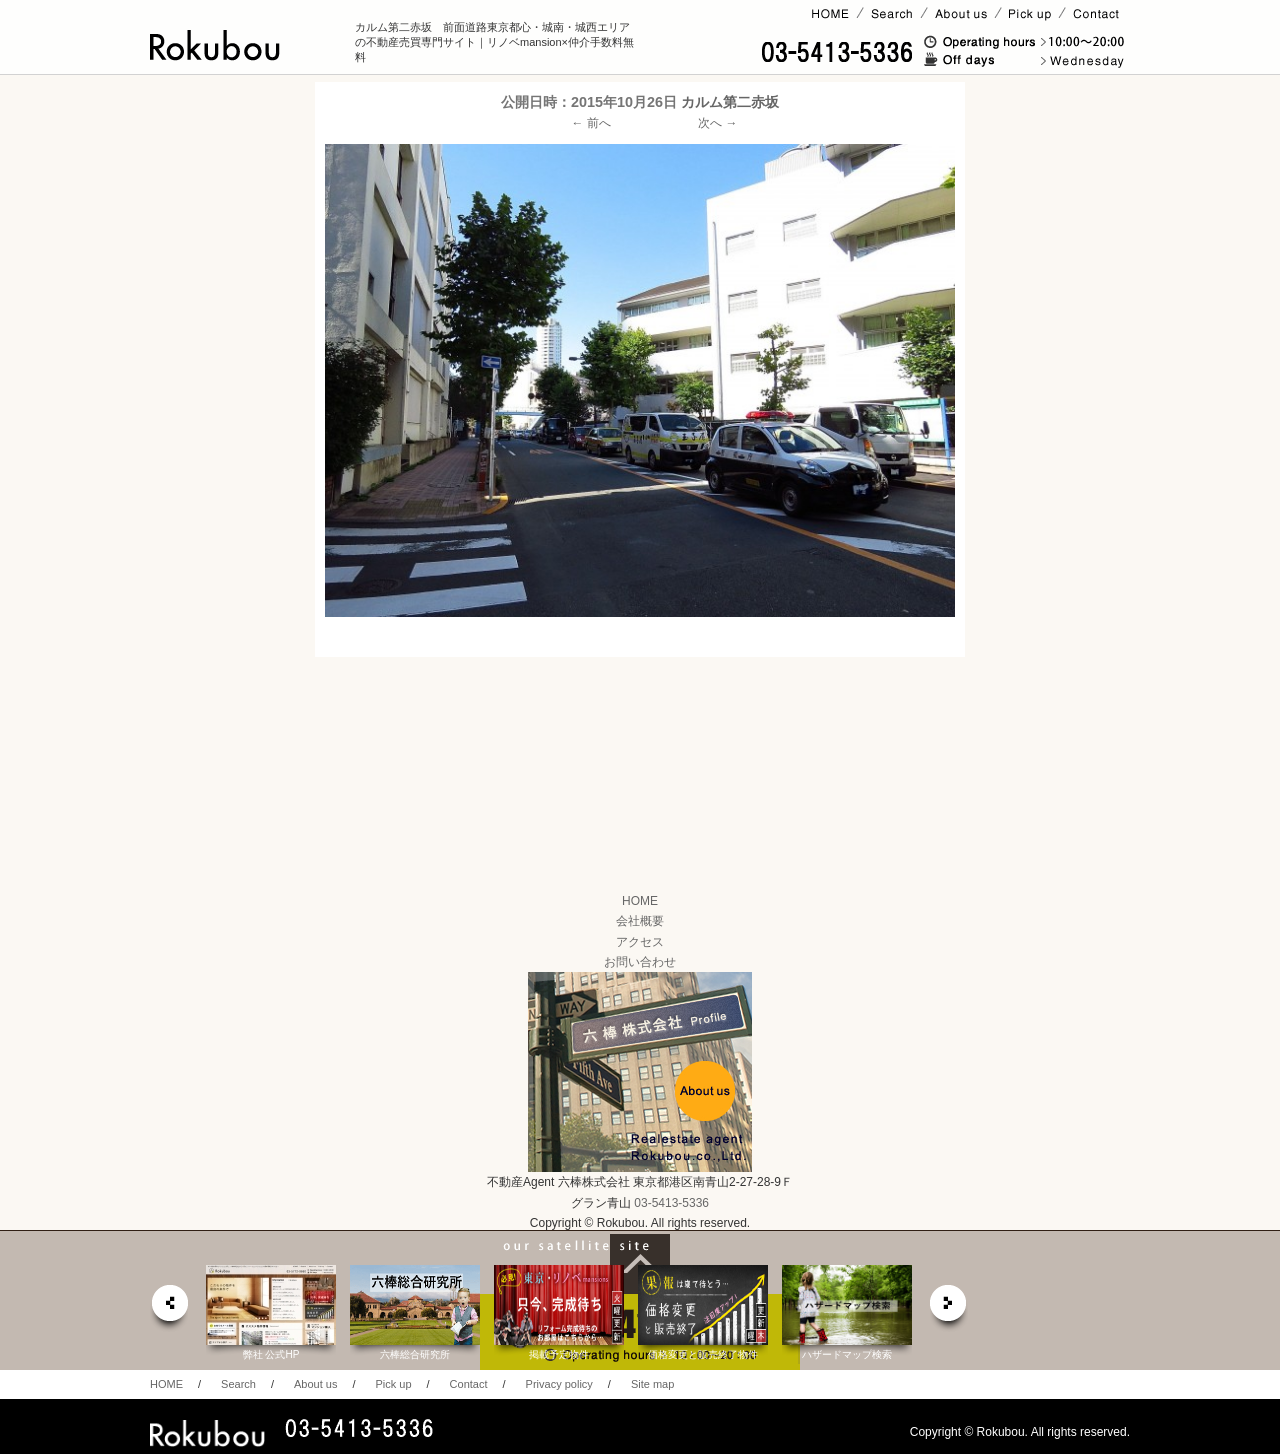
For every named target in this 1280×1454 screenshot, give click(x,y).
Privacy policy (559, 1384)
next (949, 1308)
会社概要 (640, 921)
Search (238, 1384)
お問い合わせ (640, 962)
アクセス (640, 942)
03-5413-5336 (671, 1203)
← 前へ (591, 123)
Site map (652, 1384)
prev (169, 1308)
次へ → (717, 123)
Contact (469, 1384)
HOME (640, 901)
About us (315, 1384)
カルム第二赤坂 (730, 102)
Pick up (393, 1384)
